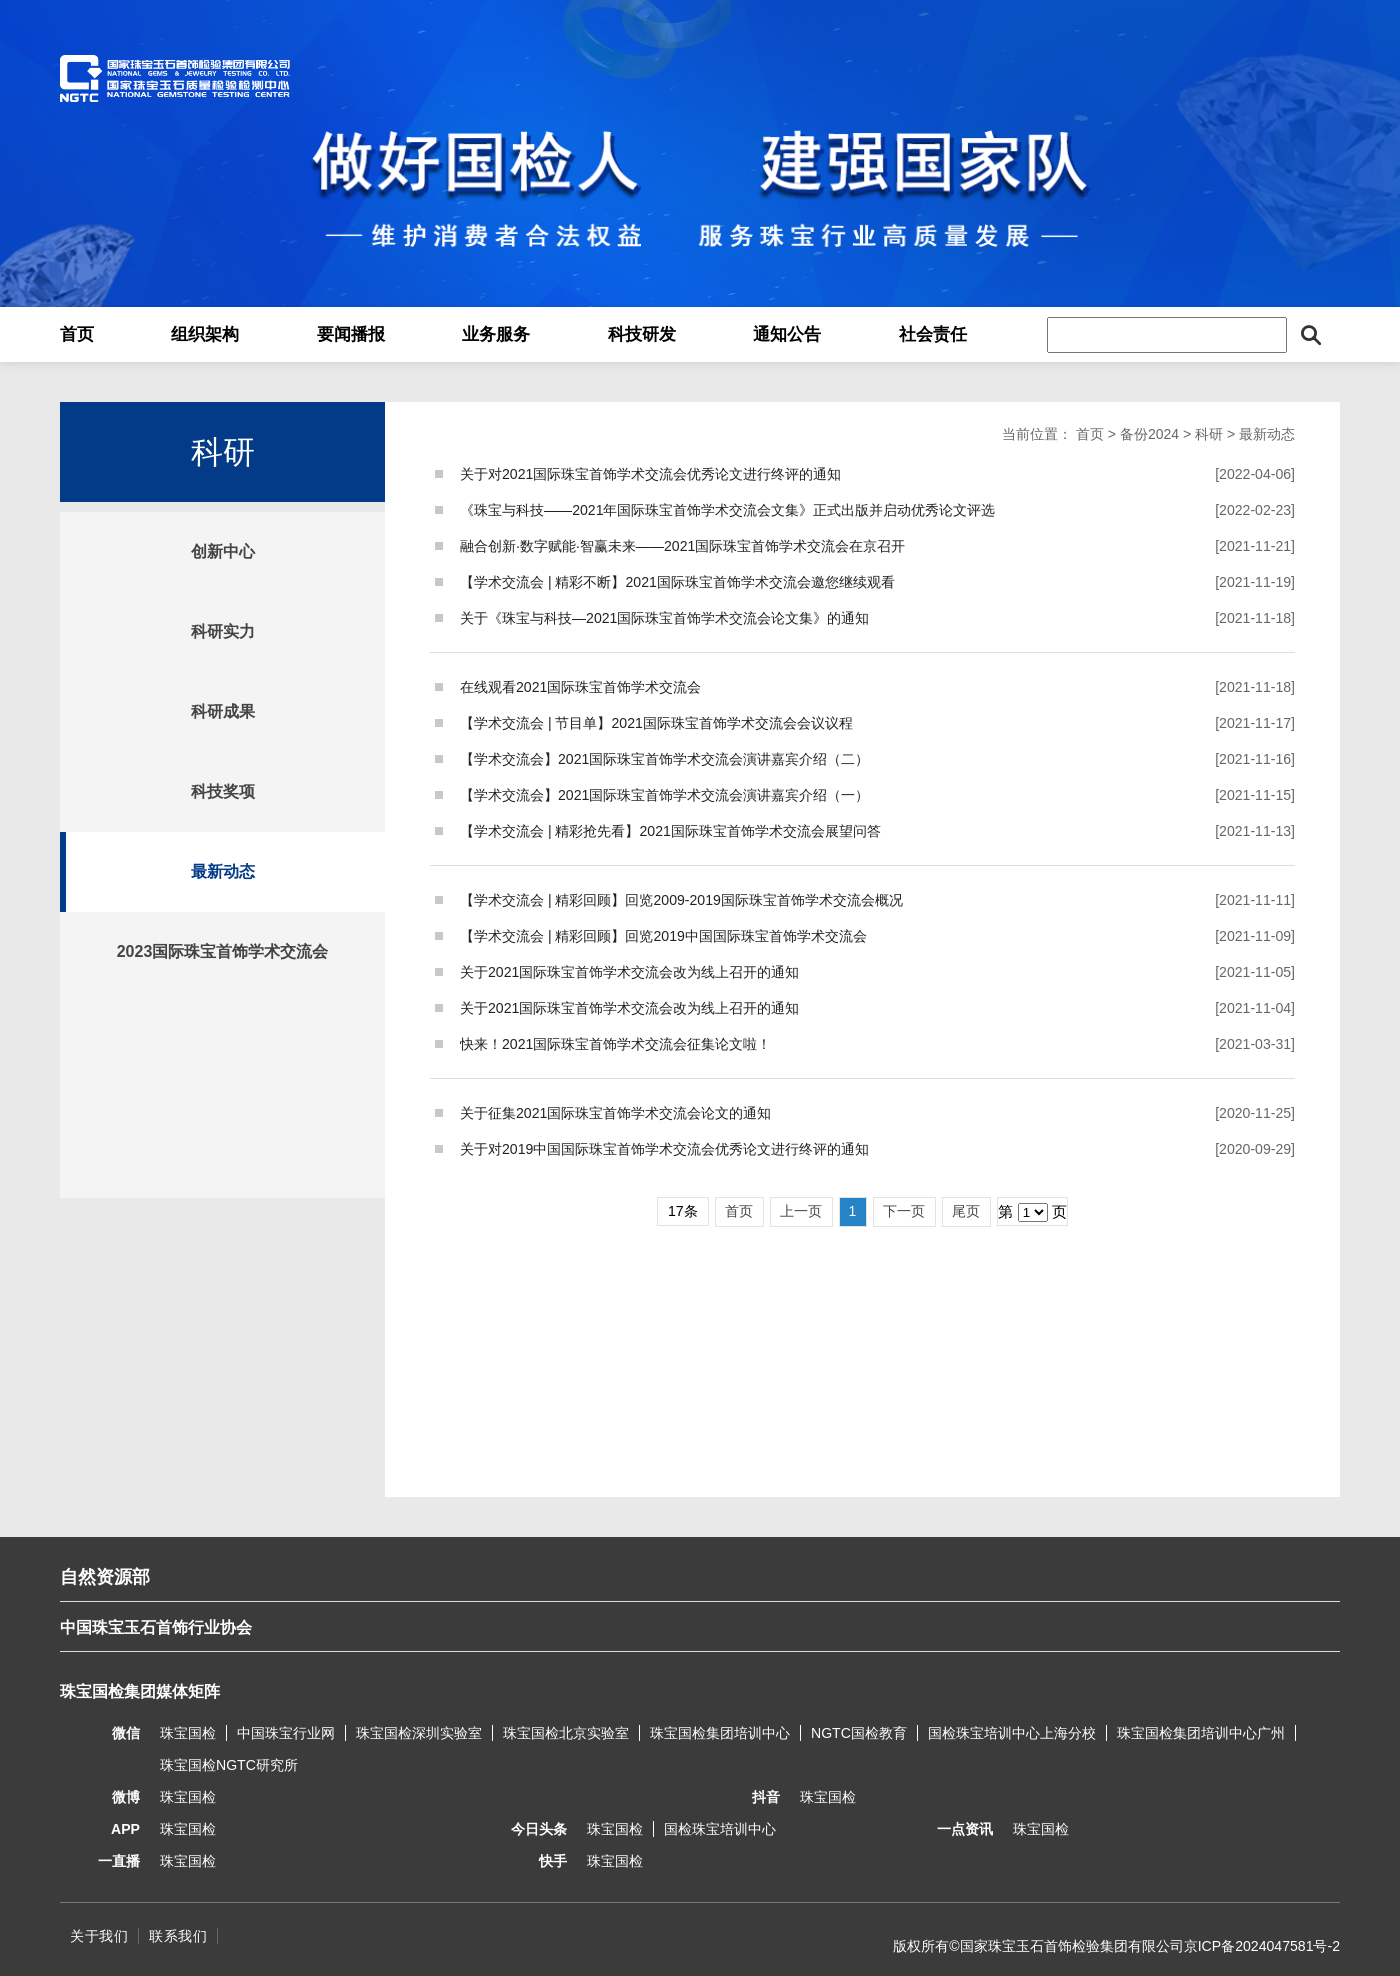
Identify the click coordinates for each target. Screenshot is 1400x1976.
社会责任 (933, 334)
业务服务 (496, 334)
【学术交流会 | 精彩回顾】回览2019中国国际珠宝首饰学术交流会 (663, 936)
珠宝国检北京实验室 (566, 1733)
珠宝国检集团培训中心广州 (1201, 1733)
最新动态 (223, 871)
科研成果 (223, 711)
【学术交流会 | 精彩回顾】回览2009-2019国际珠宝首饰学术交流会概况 (681, 900)
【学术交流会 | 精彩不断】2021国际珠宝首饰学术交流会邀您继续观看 (677, 582)
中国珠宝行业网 (286, 1733)
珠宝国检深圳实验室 (419, 1733)
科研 (1209, 434)
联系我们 (178, 1936)
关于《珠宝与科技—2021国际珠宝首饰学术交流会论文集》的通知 (664, 618)
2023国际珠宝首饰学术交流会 (223, 951)
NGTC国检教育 (859, 1733)
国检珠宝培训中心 (720, 1829)
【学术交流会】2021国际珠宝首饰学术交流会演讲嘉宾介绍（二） (664, 759)
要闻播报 (351, 334)
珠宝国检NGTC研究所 (229, 1765)
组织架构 (205, 334)
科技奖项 (223, 791)
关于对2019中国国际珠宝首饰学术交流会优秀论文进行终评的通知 (664, 1149)
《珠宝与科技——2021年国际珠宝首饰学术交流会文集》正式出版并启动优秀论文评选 (727, 510)
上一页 (801, 1211)
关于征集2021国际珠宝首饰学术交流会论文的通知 (615, 1113)
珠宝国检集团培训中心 (720, 1733)
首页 (77, 334)
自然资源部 (105, 1577)
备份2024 (1149, 434)
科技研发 (642, 334)
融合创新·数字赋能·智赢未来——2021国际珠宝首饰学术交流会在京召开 (682, 546)
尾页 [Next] (966, 1211)
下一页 (904, 1211)
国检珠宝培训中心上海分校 (1012, 1733)
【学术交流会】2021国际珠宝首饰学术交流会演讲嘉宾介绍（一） (664, 795)
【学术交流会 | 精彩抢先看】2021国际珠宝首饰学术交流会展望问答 (670, 831)
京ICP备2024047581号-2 (1262, 1946)
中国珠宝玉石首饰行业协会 (156, 1627)
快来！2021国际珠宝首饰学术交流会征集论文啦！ (615, 1044)
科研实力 (223, 631)
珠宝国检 (188, 1733)
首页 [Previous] (739, 1211)
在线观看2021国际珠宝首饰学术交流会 (580, 687)
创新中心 (223, 551)
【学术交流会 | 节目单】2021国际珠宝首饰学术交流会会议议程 (656, 723)
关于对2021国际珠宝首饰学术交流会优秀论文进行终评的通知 (650, 474)
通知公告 (787, 334)
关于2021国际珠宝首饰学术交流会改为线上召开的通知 (629, 972)
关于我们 (99, 1936)
